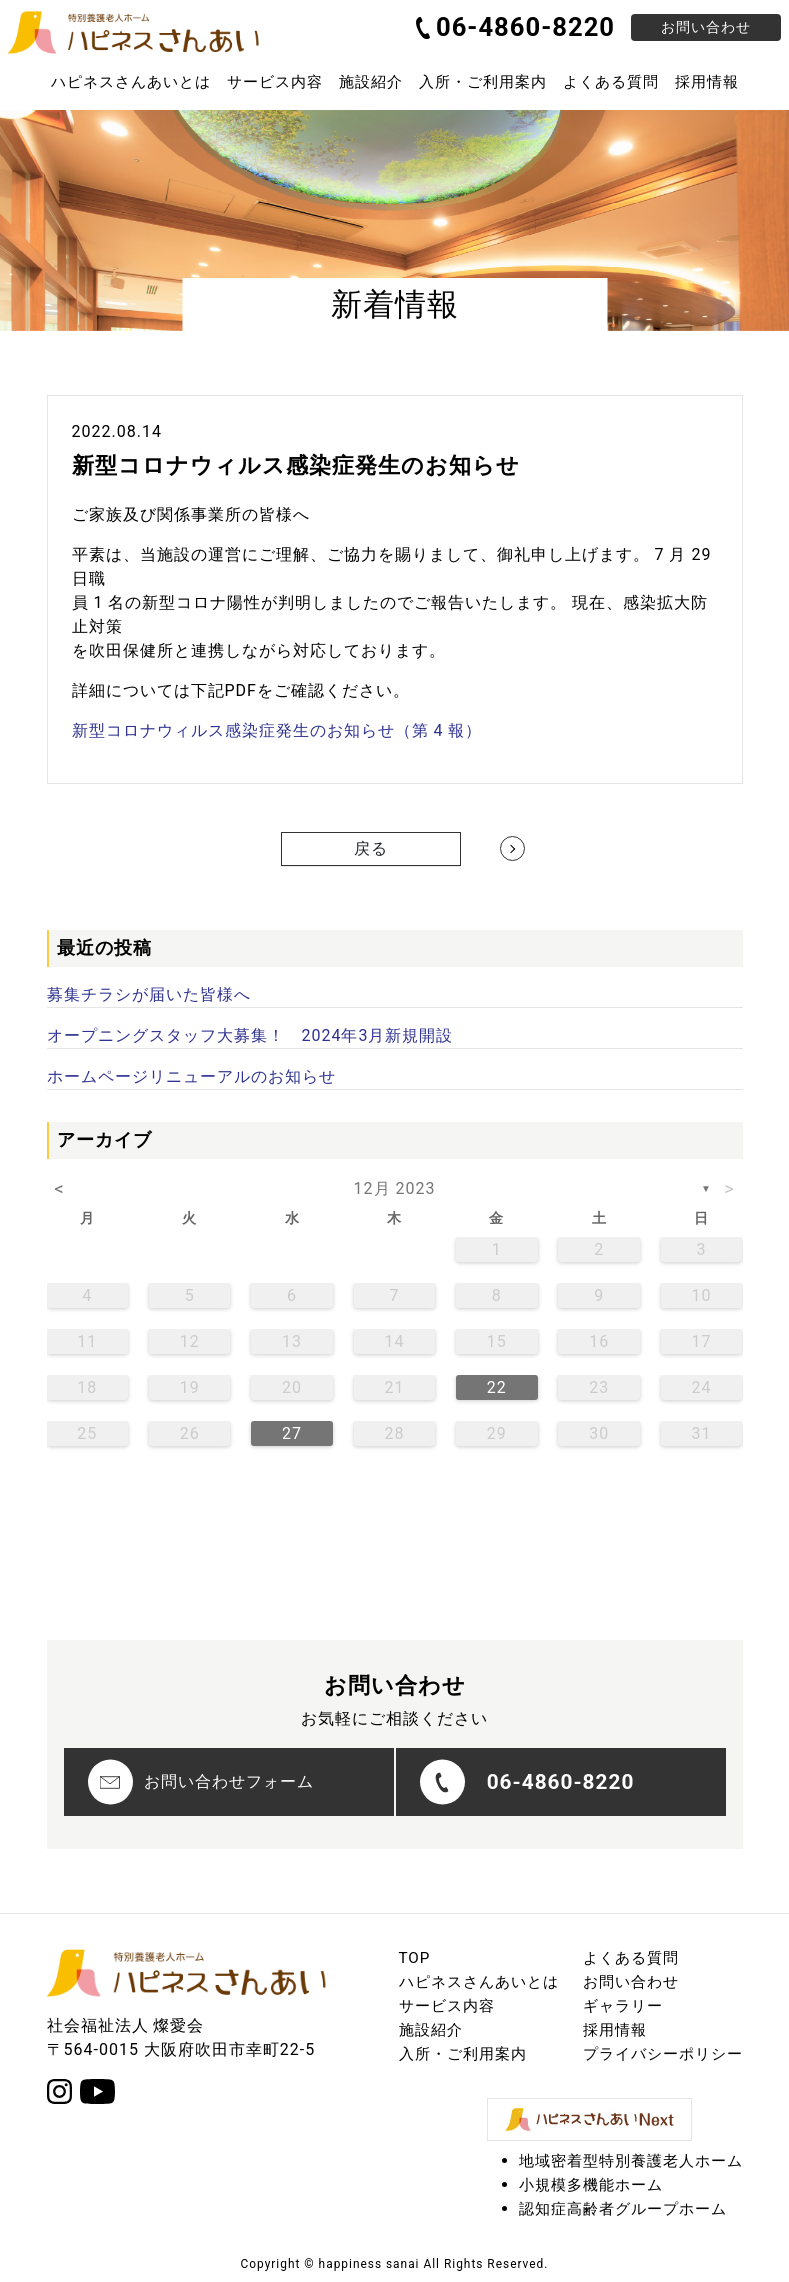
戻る (371, 848)
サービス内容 (447, 2006)
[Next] (512, 848)
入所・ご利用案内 (483, 82)
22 (497, 1387)
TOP (415, 1958)
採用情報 (707, 82)
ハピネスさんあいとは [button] (131, 82)
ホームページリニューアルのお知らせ (191, 1076)
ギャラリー (623, 2006)
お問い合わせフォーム (201, 1782)
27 (292, 1433)
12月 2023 (395, 1188)
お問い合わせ (706, 27)
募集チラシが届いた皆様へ (149, 994)
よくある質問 (611, 82)
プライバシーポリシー (663, 2054)
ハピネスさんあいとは (479, 1982)
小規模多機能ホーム (591, 2185)
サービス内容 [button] (275, 82)
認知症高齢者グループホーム (623, 2209)
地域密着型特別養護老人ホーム (631, 2161)
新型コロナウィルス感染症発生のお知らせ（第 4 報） (277, 730)
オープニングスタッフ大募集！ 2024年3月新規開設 (250, 1035)
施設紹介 (371, 82)
